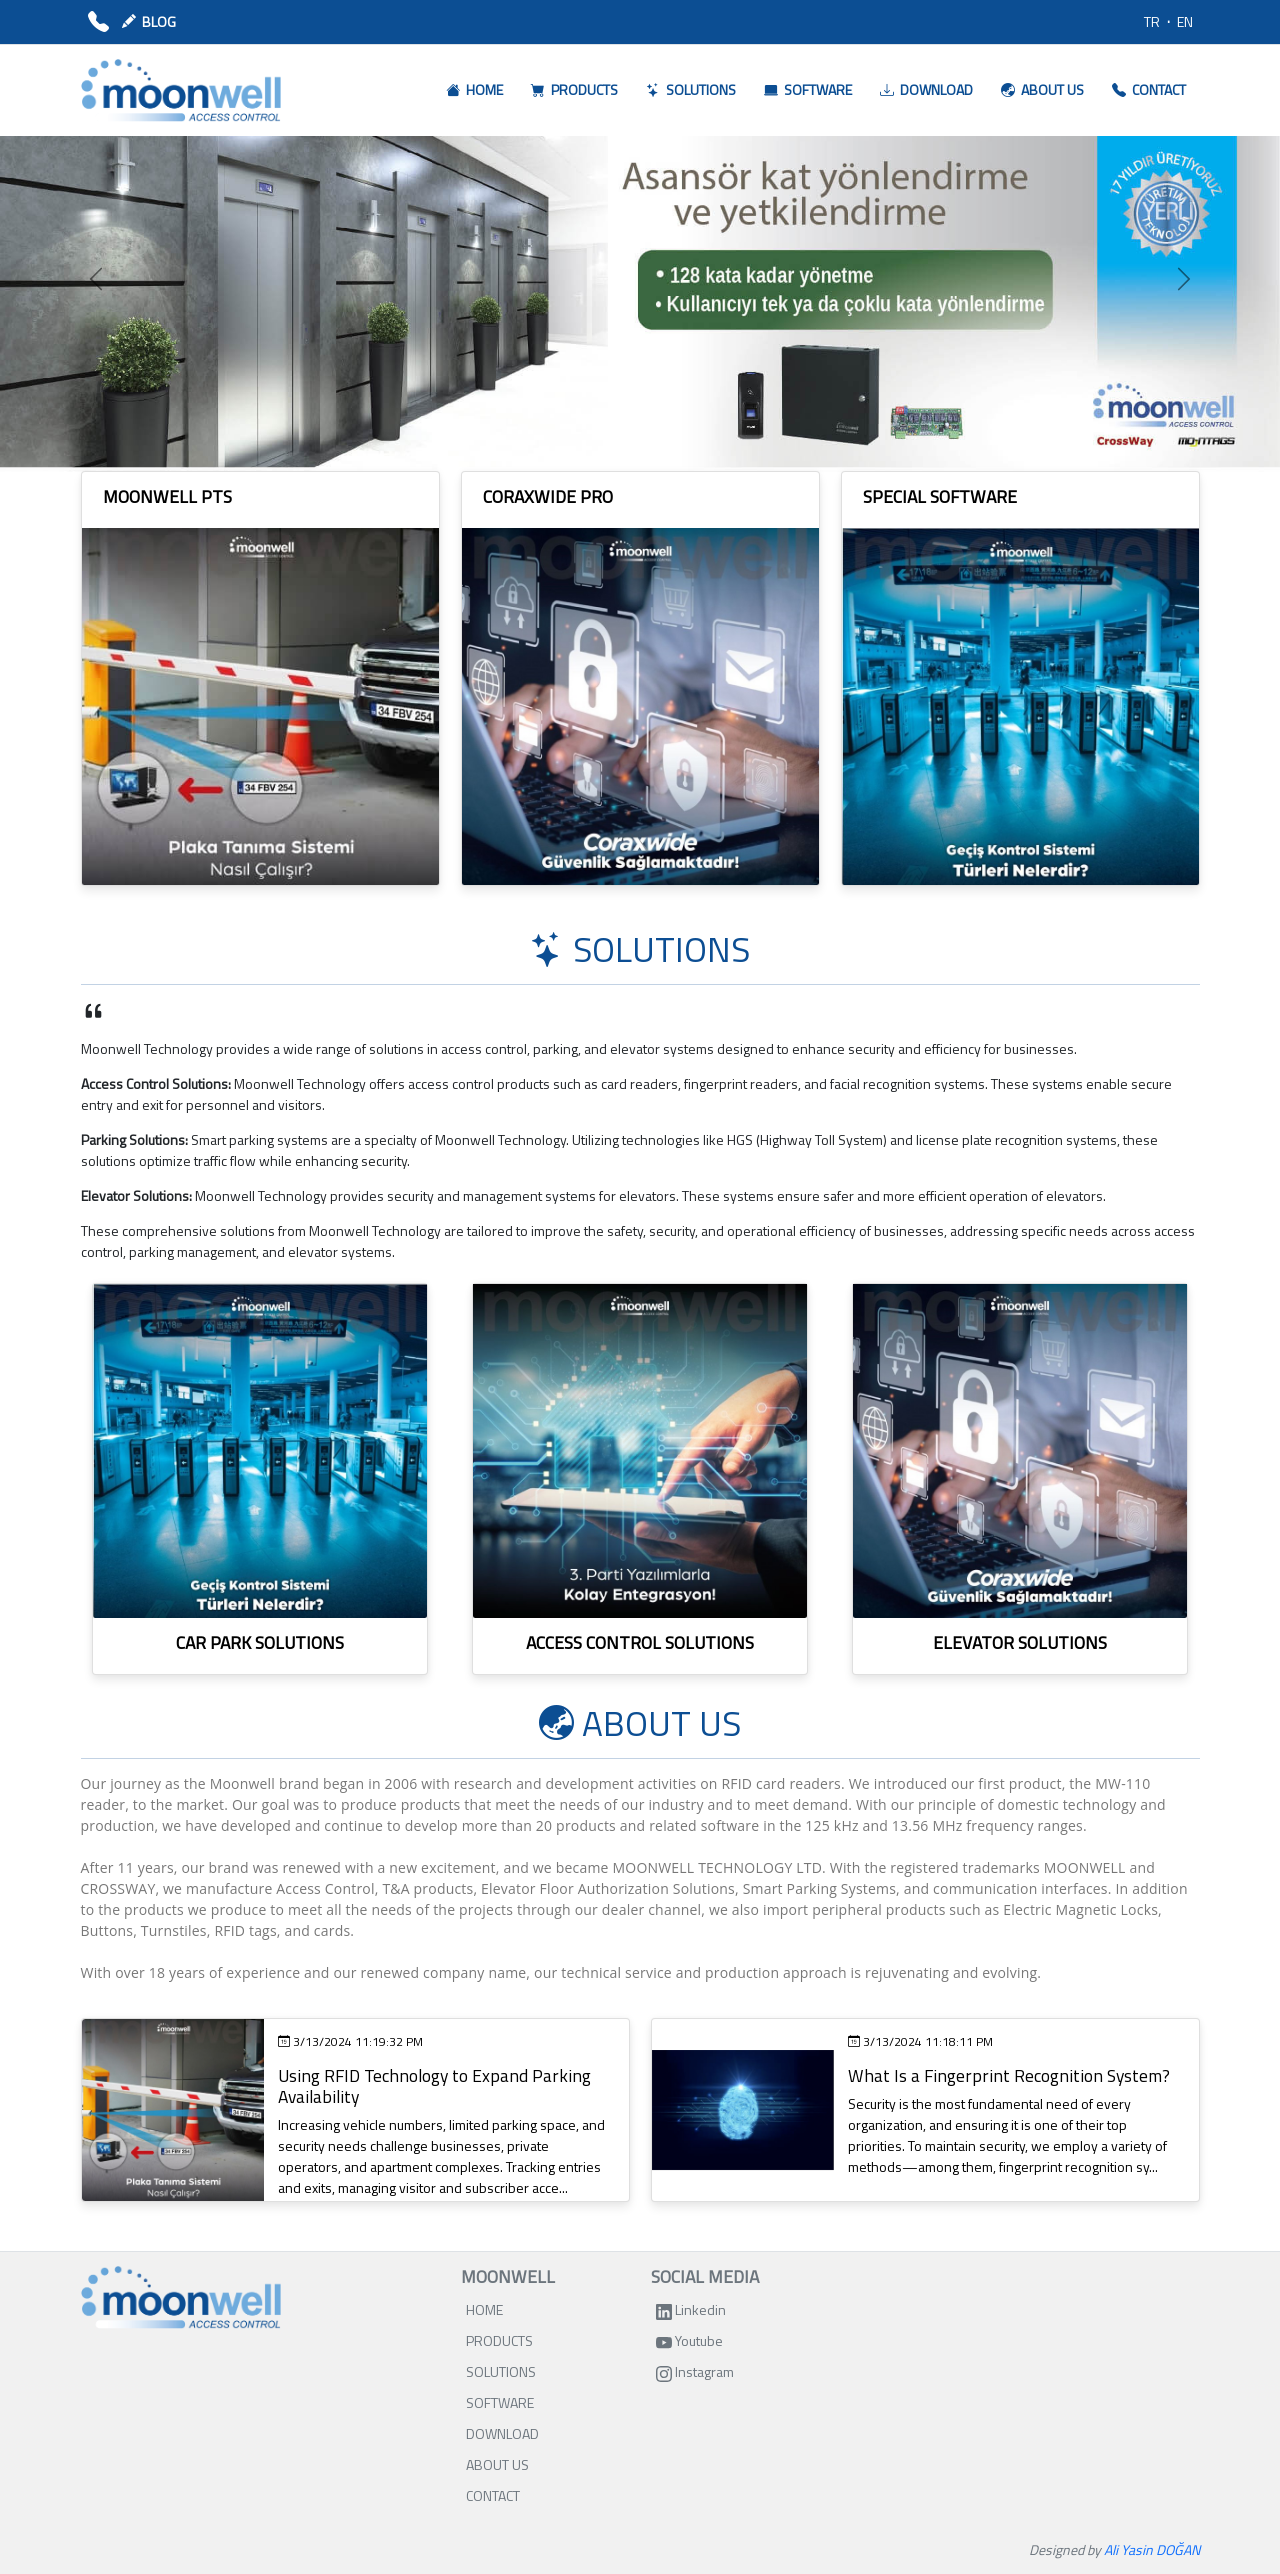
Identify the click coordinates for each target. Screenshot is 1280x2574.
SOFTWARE (500, 2402)
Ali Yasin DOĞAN (1152, 2549)
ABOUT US (497, 2464)
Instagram (695, 2371)
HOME (484, 2309)
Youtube (689, 2340)
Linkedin (691, 2309)
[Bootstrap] (181, 2297)
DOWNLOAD (502, 2433)
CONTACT (493, 2495)
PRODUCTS (499, 2340)
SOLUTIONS (501, 2371)
